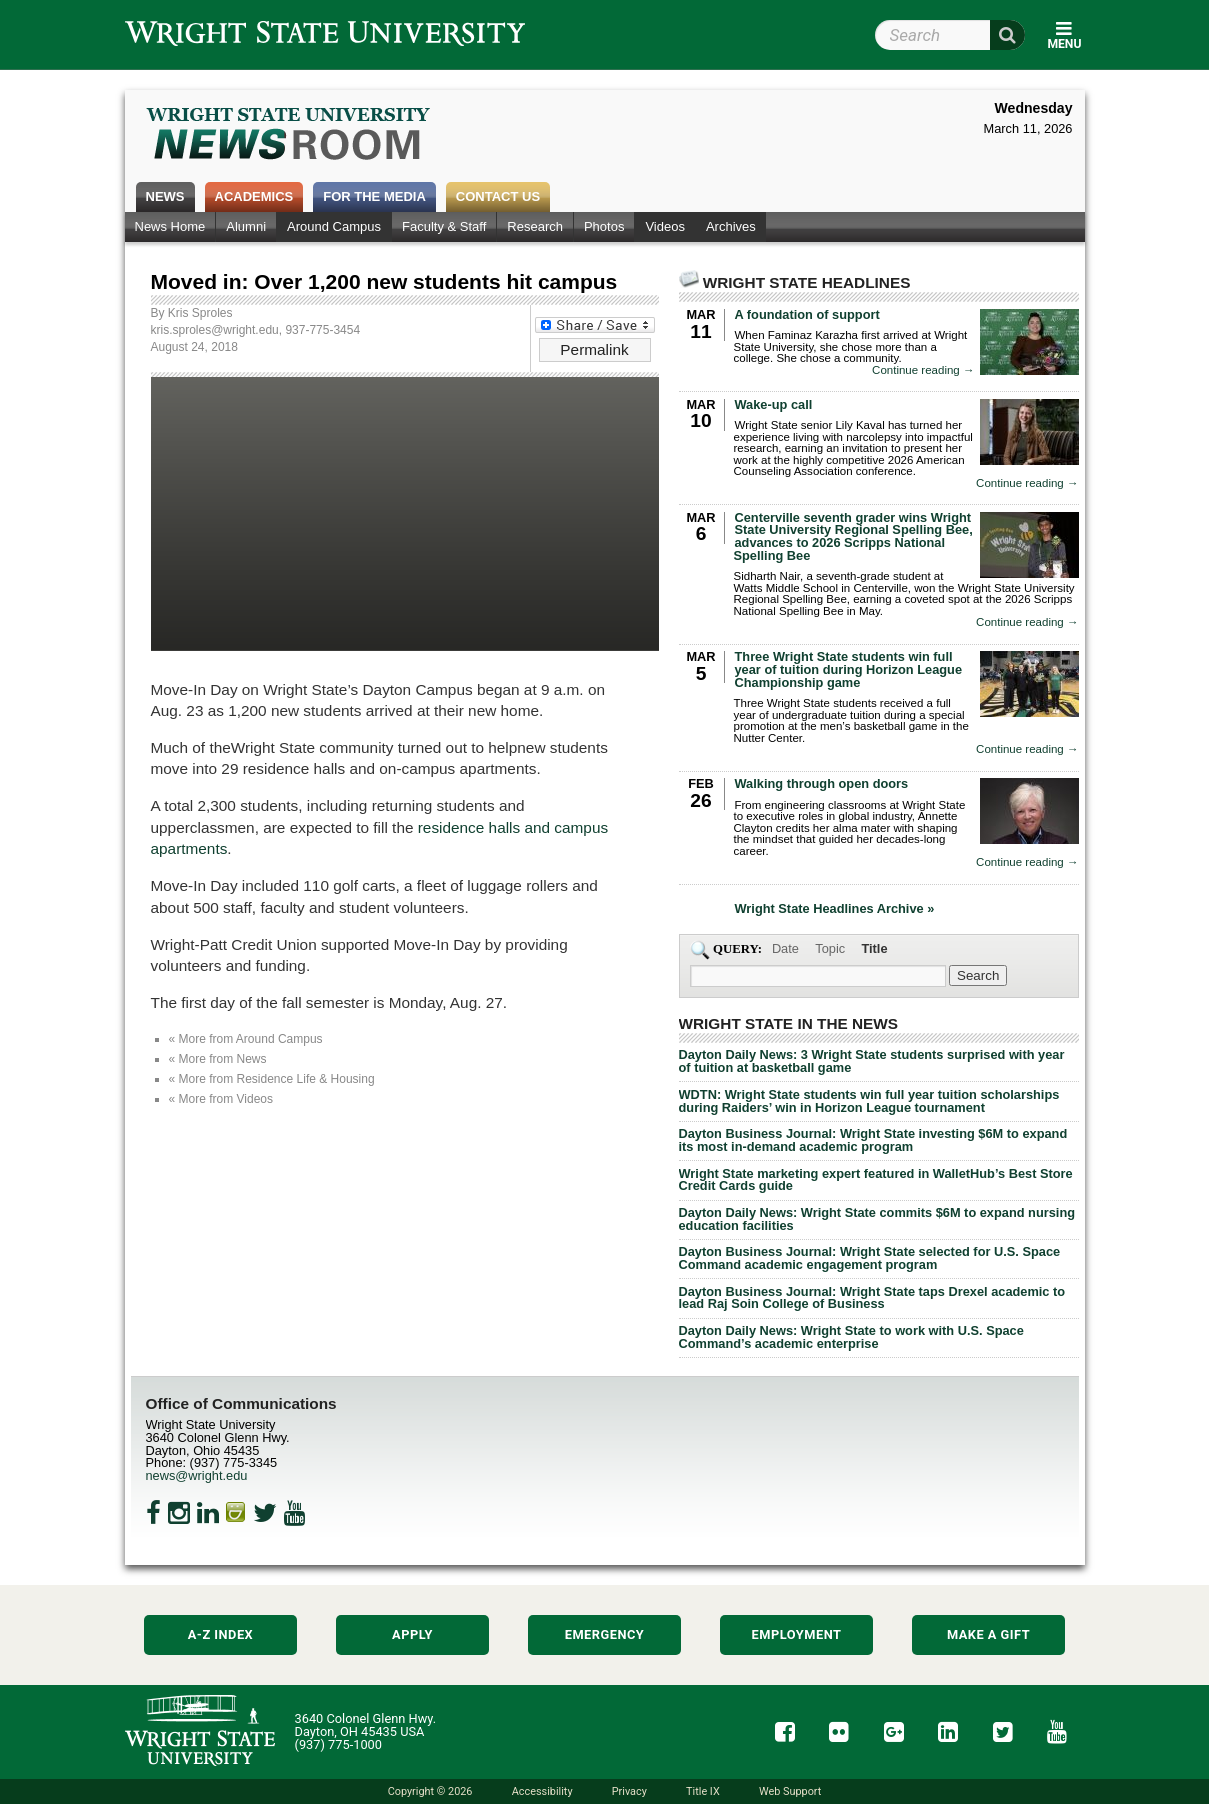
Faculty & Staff (444, 226)
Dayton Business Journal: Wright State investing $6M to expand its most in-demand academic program (873, 1140)
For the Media (374, 196)
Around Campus (334, 226)
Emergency (605, 1634)
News (165, 196)
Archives (731, 226)
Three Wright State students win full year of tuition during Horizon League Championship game (849, 669)
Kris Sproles (200, 313)
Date (785, 948)
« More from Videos (221, 1099)
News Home (170, 226)
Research (535, 226)
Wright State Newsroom (289, 136)
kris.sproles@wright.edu (215, 330)
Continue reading (923, 370)
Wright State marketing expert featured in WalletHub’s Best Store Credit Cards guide (876, 1180)
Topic (830, 948)
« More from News (218, 1059)
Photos (604, 226)
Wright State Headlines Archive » (835, 909)
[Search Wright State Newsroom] (978, 975)
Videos (665, 226)
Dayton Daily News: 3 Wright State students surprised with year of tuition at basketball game (872, 1061)
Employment (797, 1634)
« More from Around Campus (246, 1039)
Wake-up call (774, 404)
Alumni (246, 226)
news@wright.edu (197, 1475)
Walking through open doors (822, 783)
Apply (412, 1634)
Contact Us (498, 196)
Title (874, 948)
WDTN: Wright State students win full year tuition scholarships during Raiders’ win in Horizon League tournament (869, 1101)
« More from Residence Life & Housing (272, 1079)
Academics (254, 196)
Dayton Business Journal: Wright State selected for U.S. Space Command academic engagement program (870, 1258)
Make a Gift (988, 1634)
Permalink (594, 349)
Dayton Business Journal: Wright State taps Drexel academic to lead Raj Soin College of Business (872, 1298)
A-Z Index (221, 1634)
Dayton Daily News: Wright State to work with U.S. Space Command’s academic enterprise (851, 1337)
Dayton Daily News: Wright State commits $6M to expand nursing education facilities (877, 1219)
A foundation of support (807, 314)
